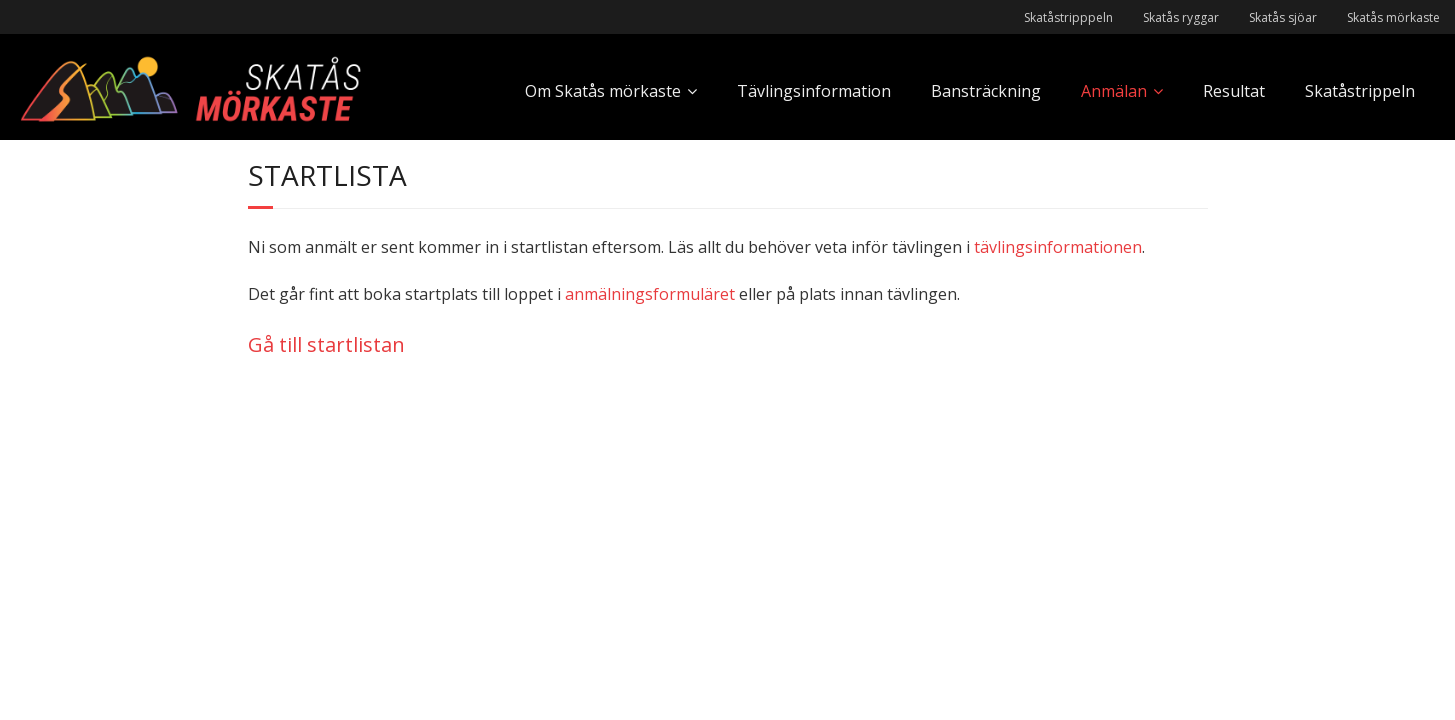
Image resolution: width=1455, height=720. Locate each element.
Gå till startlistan (326, 344)
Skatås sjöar (1283, 17)
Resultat (1234, 91)
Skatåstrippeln (1360, 91)
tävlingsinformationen (1058, 247)
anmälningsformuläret (650, 294)
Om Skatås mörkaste (603, 91)
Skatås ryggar (1181, 17)
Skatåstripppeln (1068, 17)
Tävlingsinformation (814, 91)
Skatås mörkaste (1393, 17)
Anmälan (1114, 91)
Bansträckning (986, 91)
